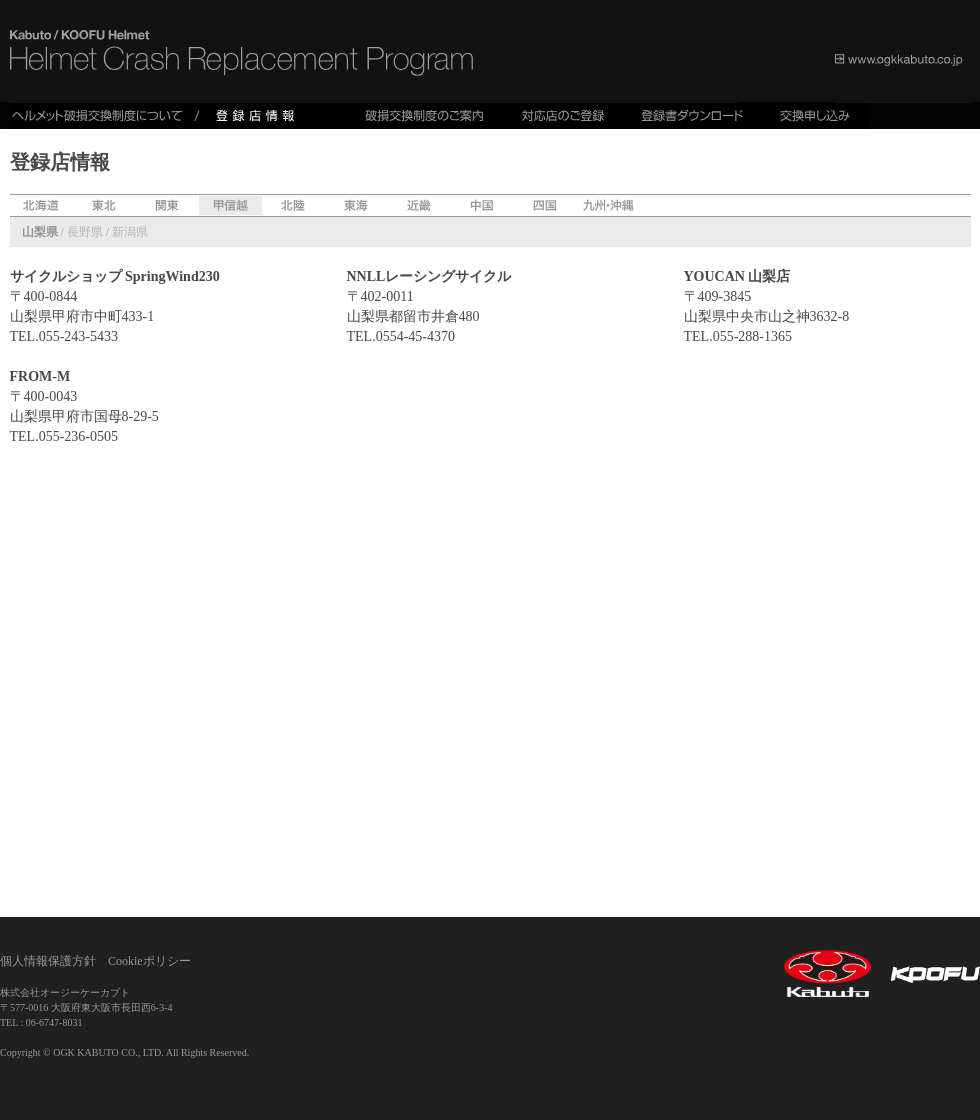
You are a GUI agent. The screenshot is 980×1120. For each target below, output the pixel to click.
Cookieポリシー (149, 961)
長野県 (85, 232)
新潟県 (130, 232)
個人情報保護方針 (48, 961)
